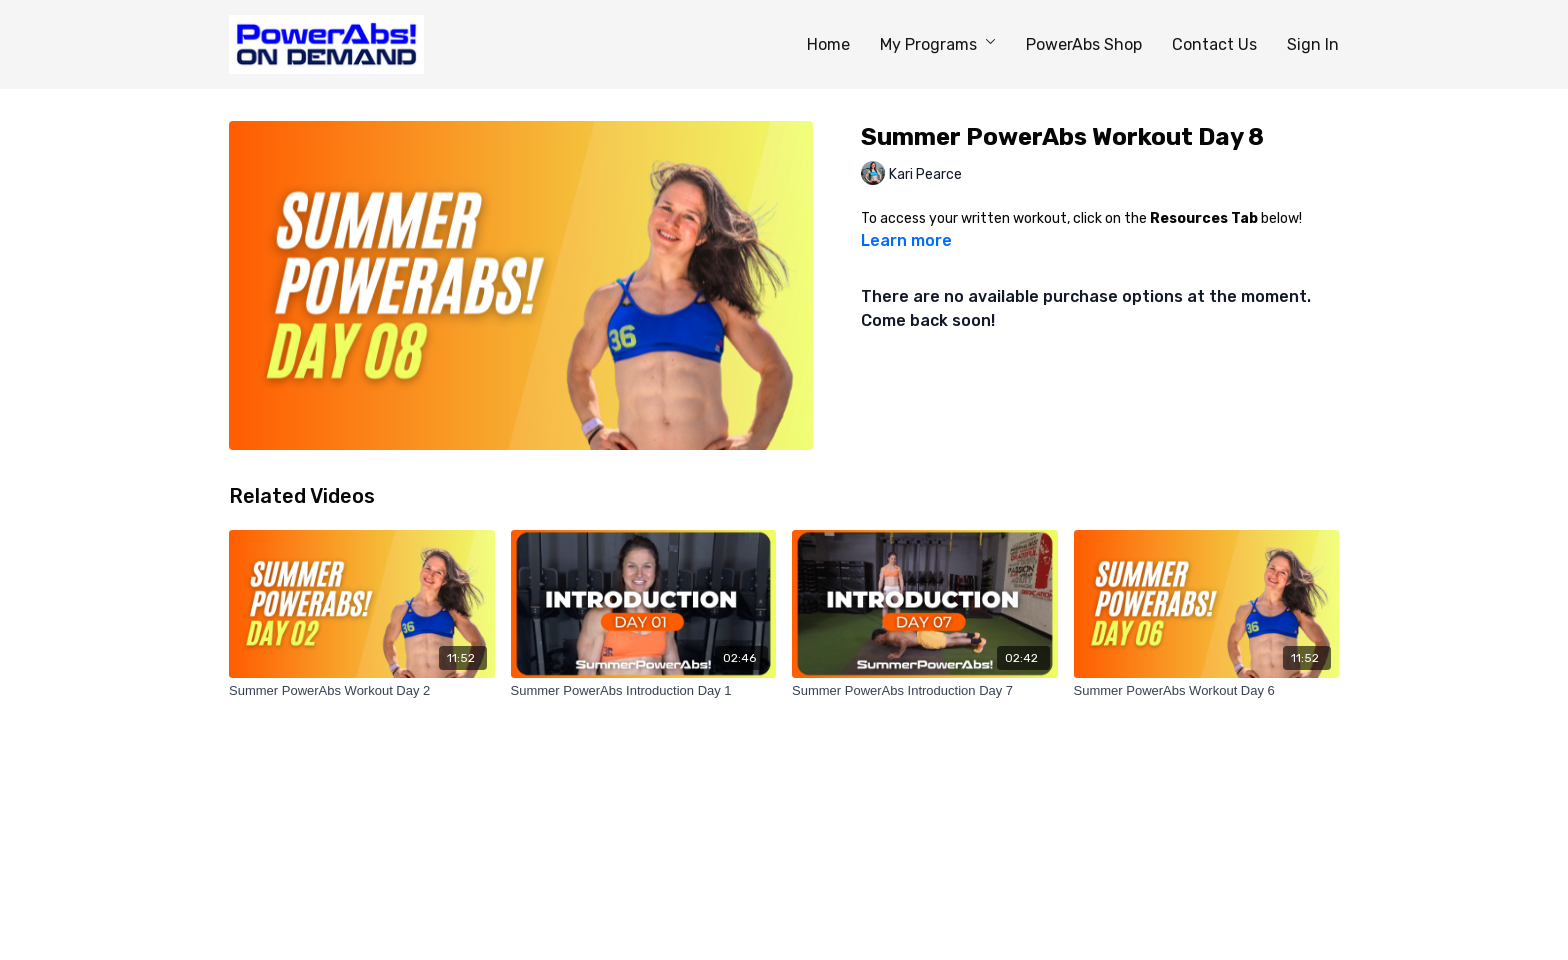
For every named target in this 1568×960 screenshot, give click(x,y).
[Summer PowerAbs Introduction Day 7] (925, 691)
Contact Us (1214, 44)
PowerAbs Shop (1084, 44)
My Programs (938, 44)
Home (828, 44)
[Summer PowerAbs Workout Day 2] (362, 691)
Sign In (1313, 44)
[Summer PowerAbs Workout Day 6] (1207, 691)
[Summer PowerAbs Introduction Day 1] (644, 691)
